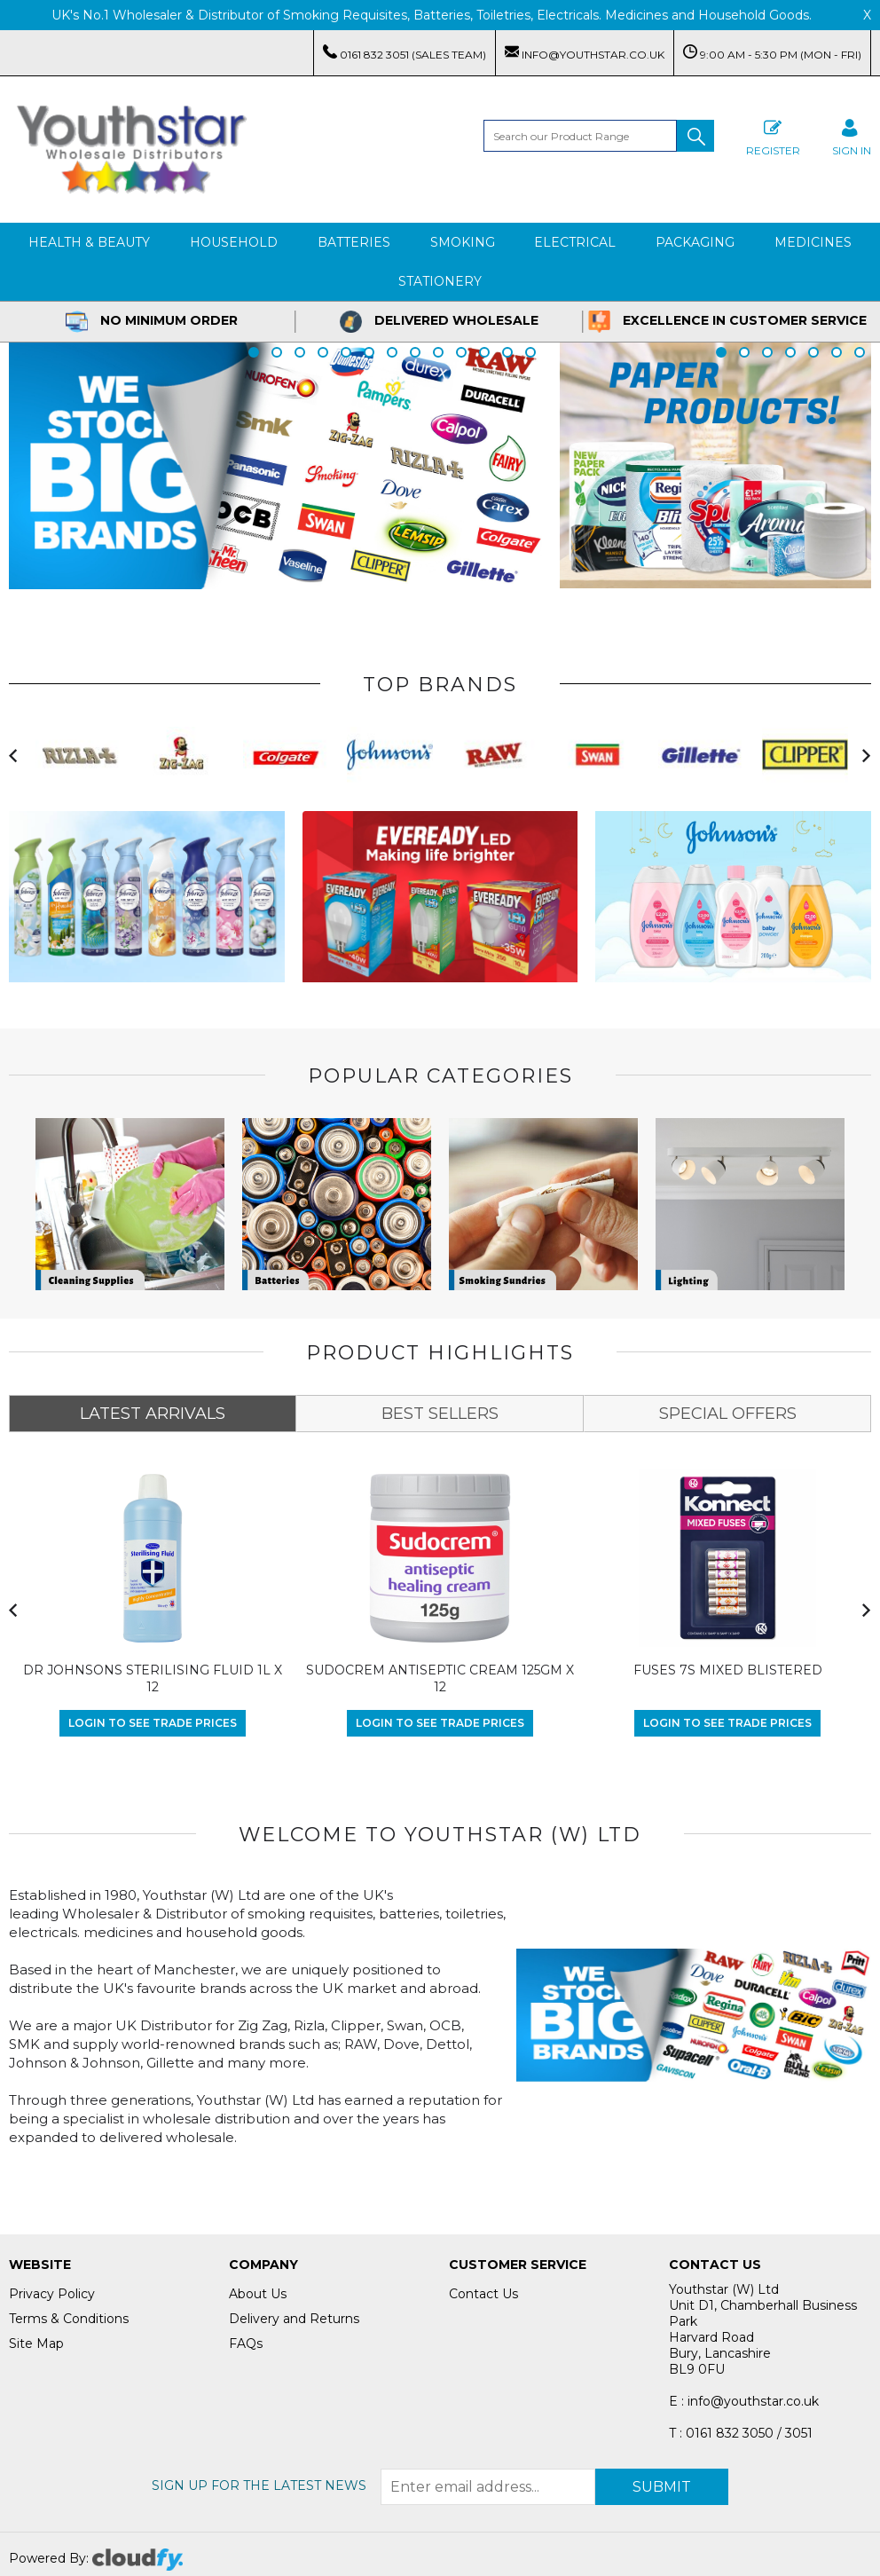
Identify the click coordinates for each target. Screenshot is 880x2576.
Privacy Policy (52, 2294)
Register (773, 135)
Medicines (813, 242)
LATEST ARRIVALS (152, 1413)
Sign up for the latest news (259, 2485)
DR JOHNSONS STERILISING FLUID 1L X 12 (152, 1679)
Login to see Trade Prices (152, 1722)
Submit (661, 2486)
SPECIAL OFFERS (728, 1413)
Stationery (440, 281)
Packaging (695, 242)
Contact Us (483, 2294)
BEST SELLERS (440, 1413)
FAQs (246, 2343)
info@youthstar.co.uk (584, 52)
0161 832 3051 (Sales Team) (404, 52)
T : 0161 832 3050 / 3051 (741, 2433)
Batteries (354, 242)
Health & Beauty (89, 242)
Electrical (575, 242)
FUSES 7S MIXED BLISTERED (727, 1670)
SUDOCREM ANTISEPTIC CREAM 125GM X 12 (440, 1679)
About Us (258, 2294)
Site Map (36, 2343)
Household (234, 242)
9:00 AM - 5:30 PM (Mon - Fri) (772, 52)
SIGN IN (851, 135)
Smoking (462, 242)
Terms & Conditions (69, 2319)
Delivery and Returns (294, 2319)
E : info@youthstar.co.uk (744, 2401)
